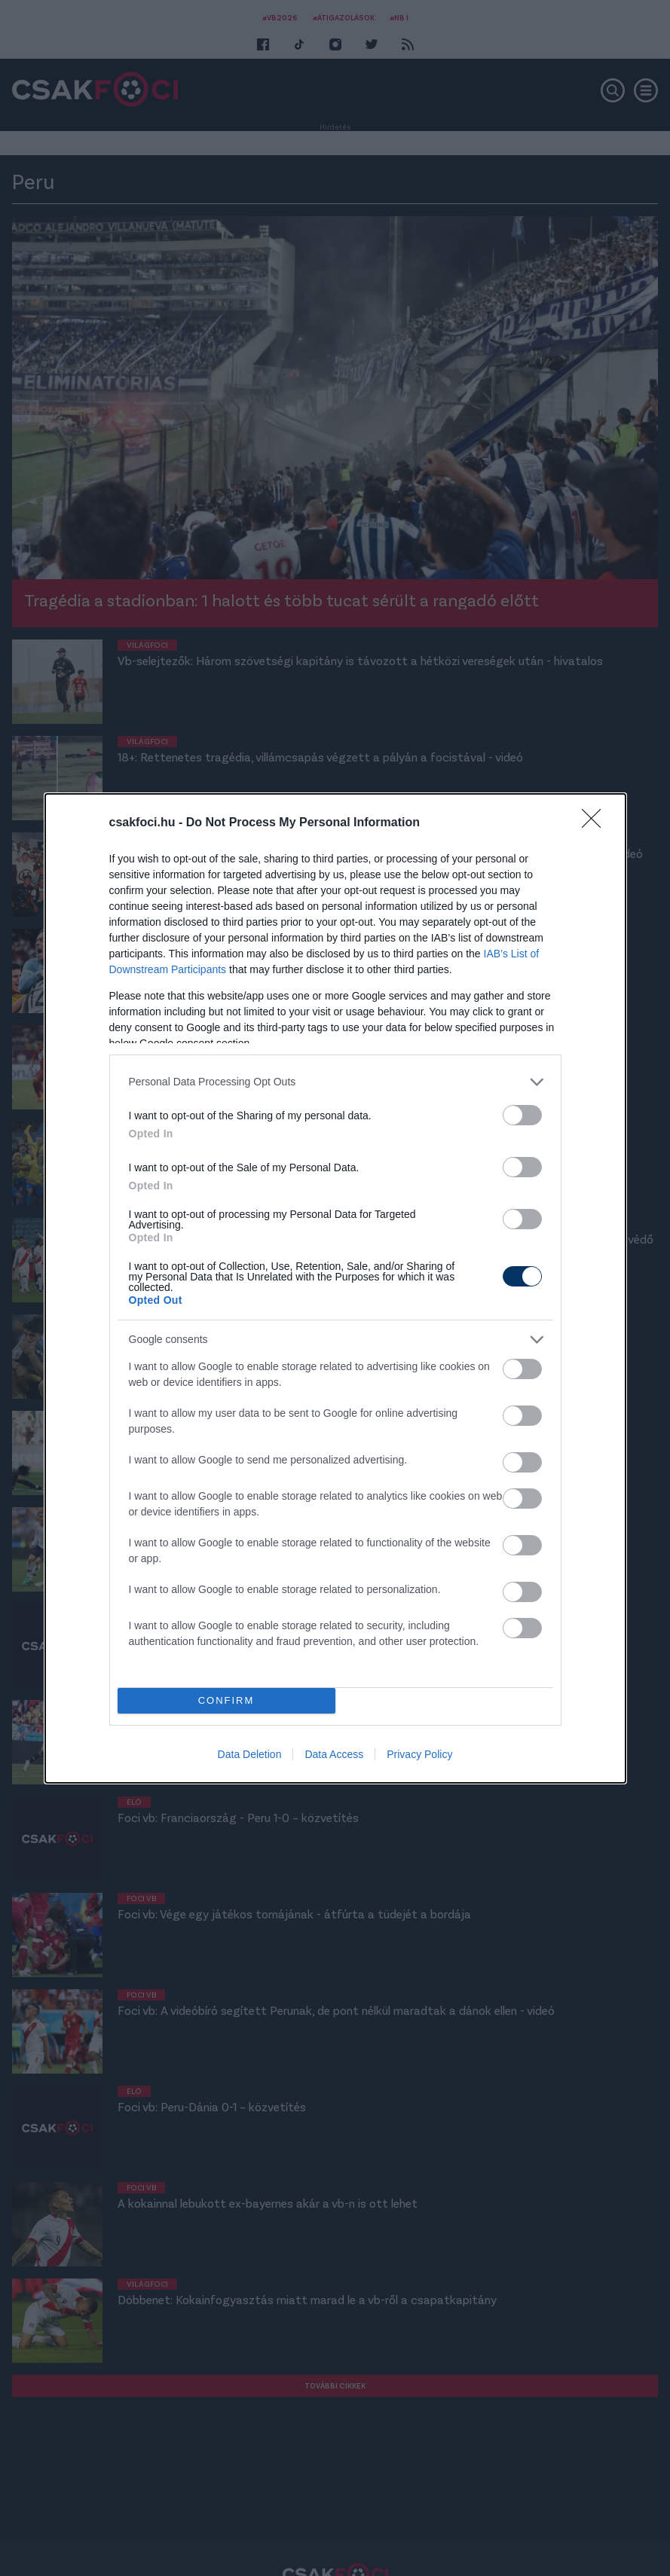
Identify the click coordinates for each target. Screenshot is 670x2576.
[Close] (596, 823)
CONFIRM (226, 1700)
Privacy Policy (419, 1754)
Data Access (333, 1754)
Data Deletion (250, 1754)
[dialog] (335, 1288)
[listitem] (335, 1082)
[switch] (522, 1115)
